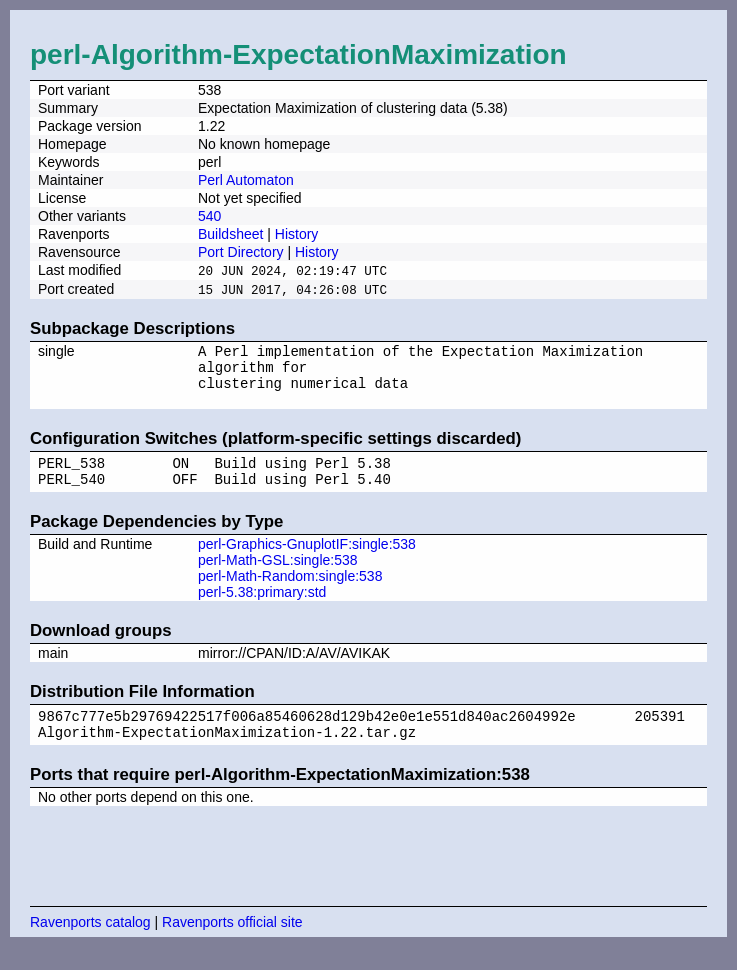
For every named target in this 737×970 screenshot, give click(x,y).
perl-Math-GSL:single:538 (278, 577)
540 (209, 216)
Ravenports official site (232, 945)
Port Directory (241, 252)
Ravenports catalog (90, 945)
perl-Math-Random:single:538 (290, 593)
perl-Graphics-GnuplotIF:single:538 (307, 561)
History (297, 234)
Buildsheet (230, 234)
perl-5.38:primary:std (262, 609)
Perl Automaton (246, 180)
